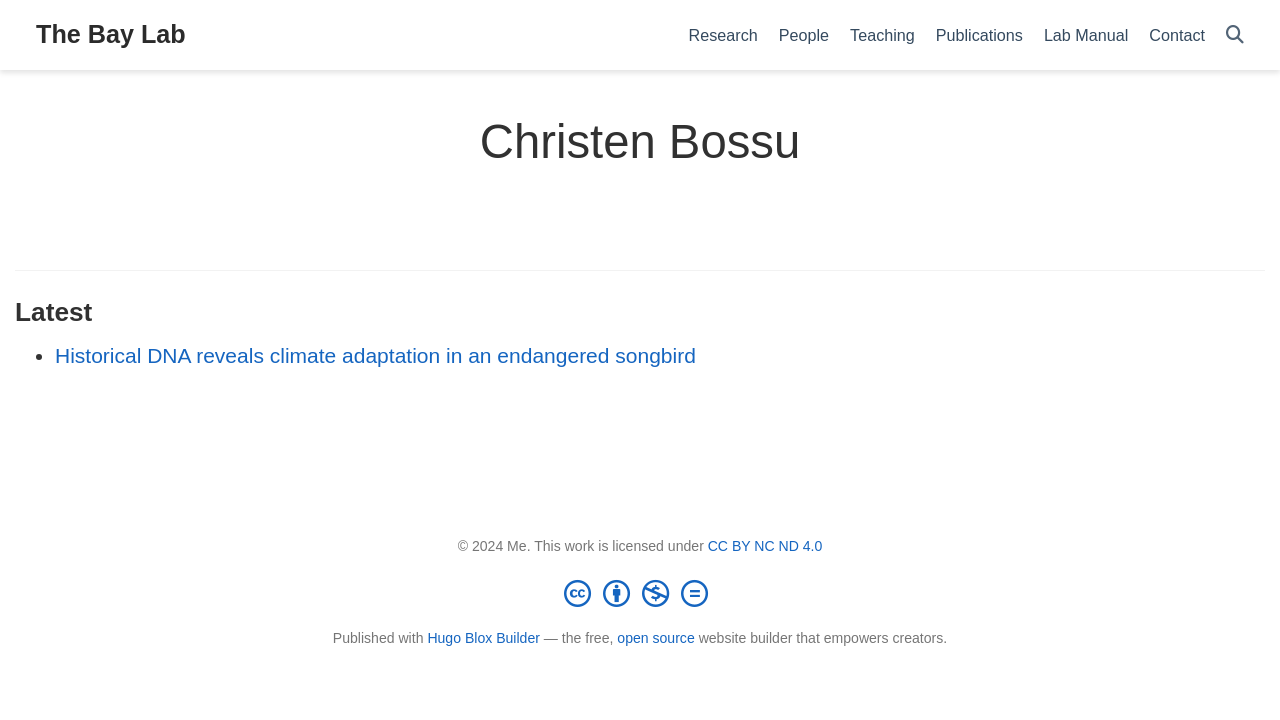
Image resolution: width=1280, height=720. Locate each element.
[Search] (1235, 35)
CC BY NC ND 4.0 (765, 546)
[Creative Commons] (640, 593)
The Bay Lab (111, 34)
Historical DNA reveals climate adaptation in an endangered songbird (375, 355)
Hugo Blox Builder (483, 638)
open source (655, 638)
